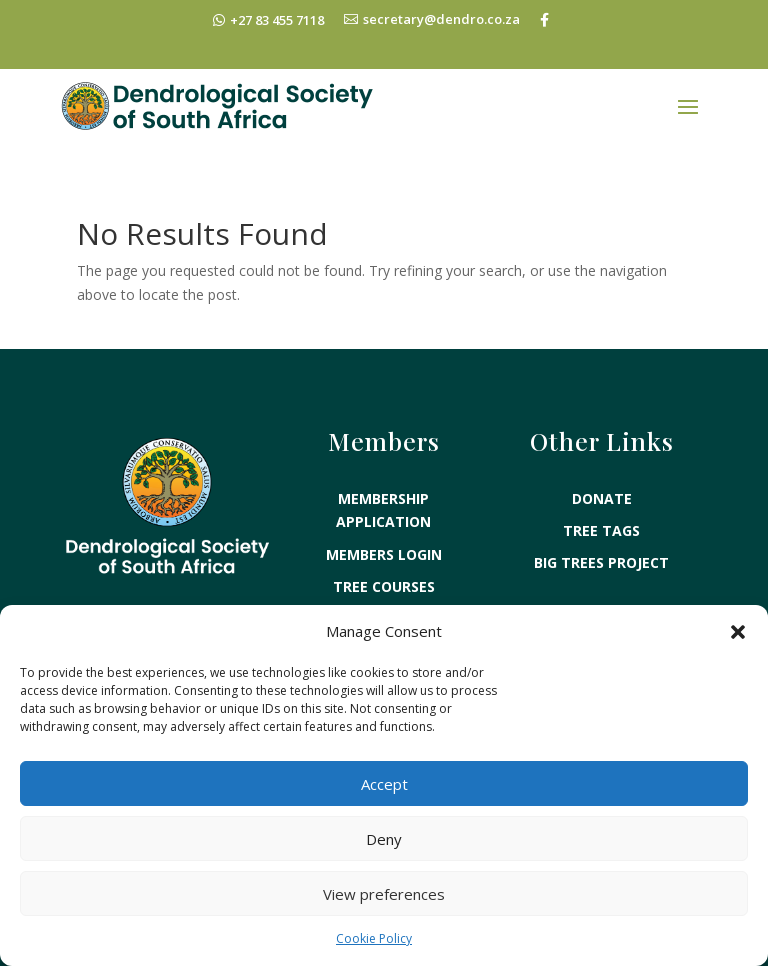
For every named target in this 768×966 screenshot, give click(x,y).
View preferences (384, 894)
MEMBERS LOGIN (384, 534)
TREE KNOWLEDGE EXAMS (384, 598)
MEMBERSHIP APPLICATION (383, 490)
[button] (738, 632)
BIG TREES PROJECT (601, 542)
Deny (384, 839)
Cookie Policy (374, 938)
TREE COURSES (384, 566)
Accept (384, 784)
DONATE (602, 478)
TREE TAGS (601, 510)
